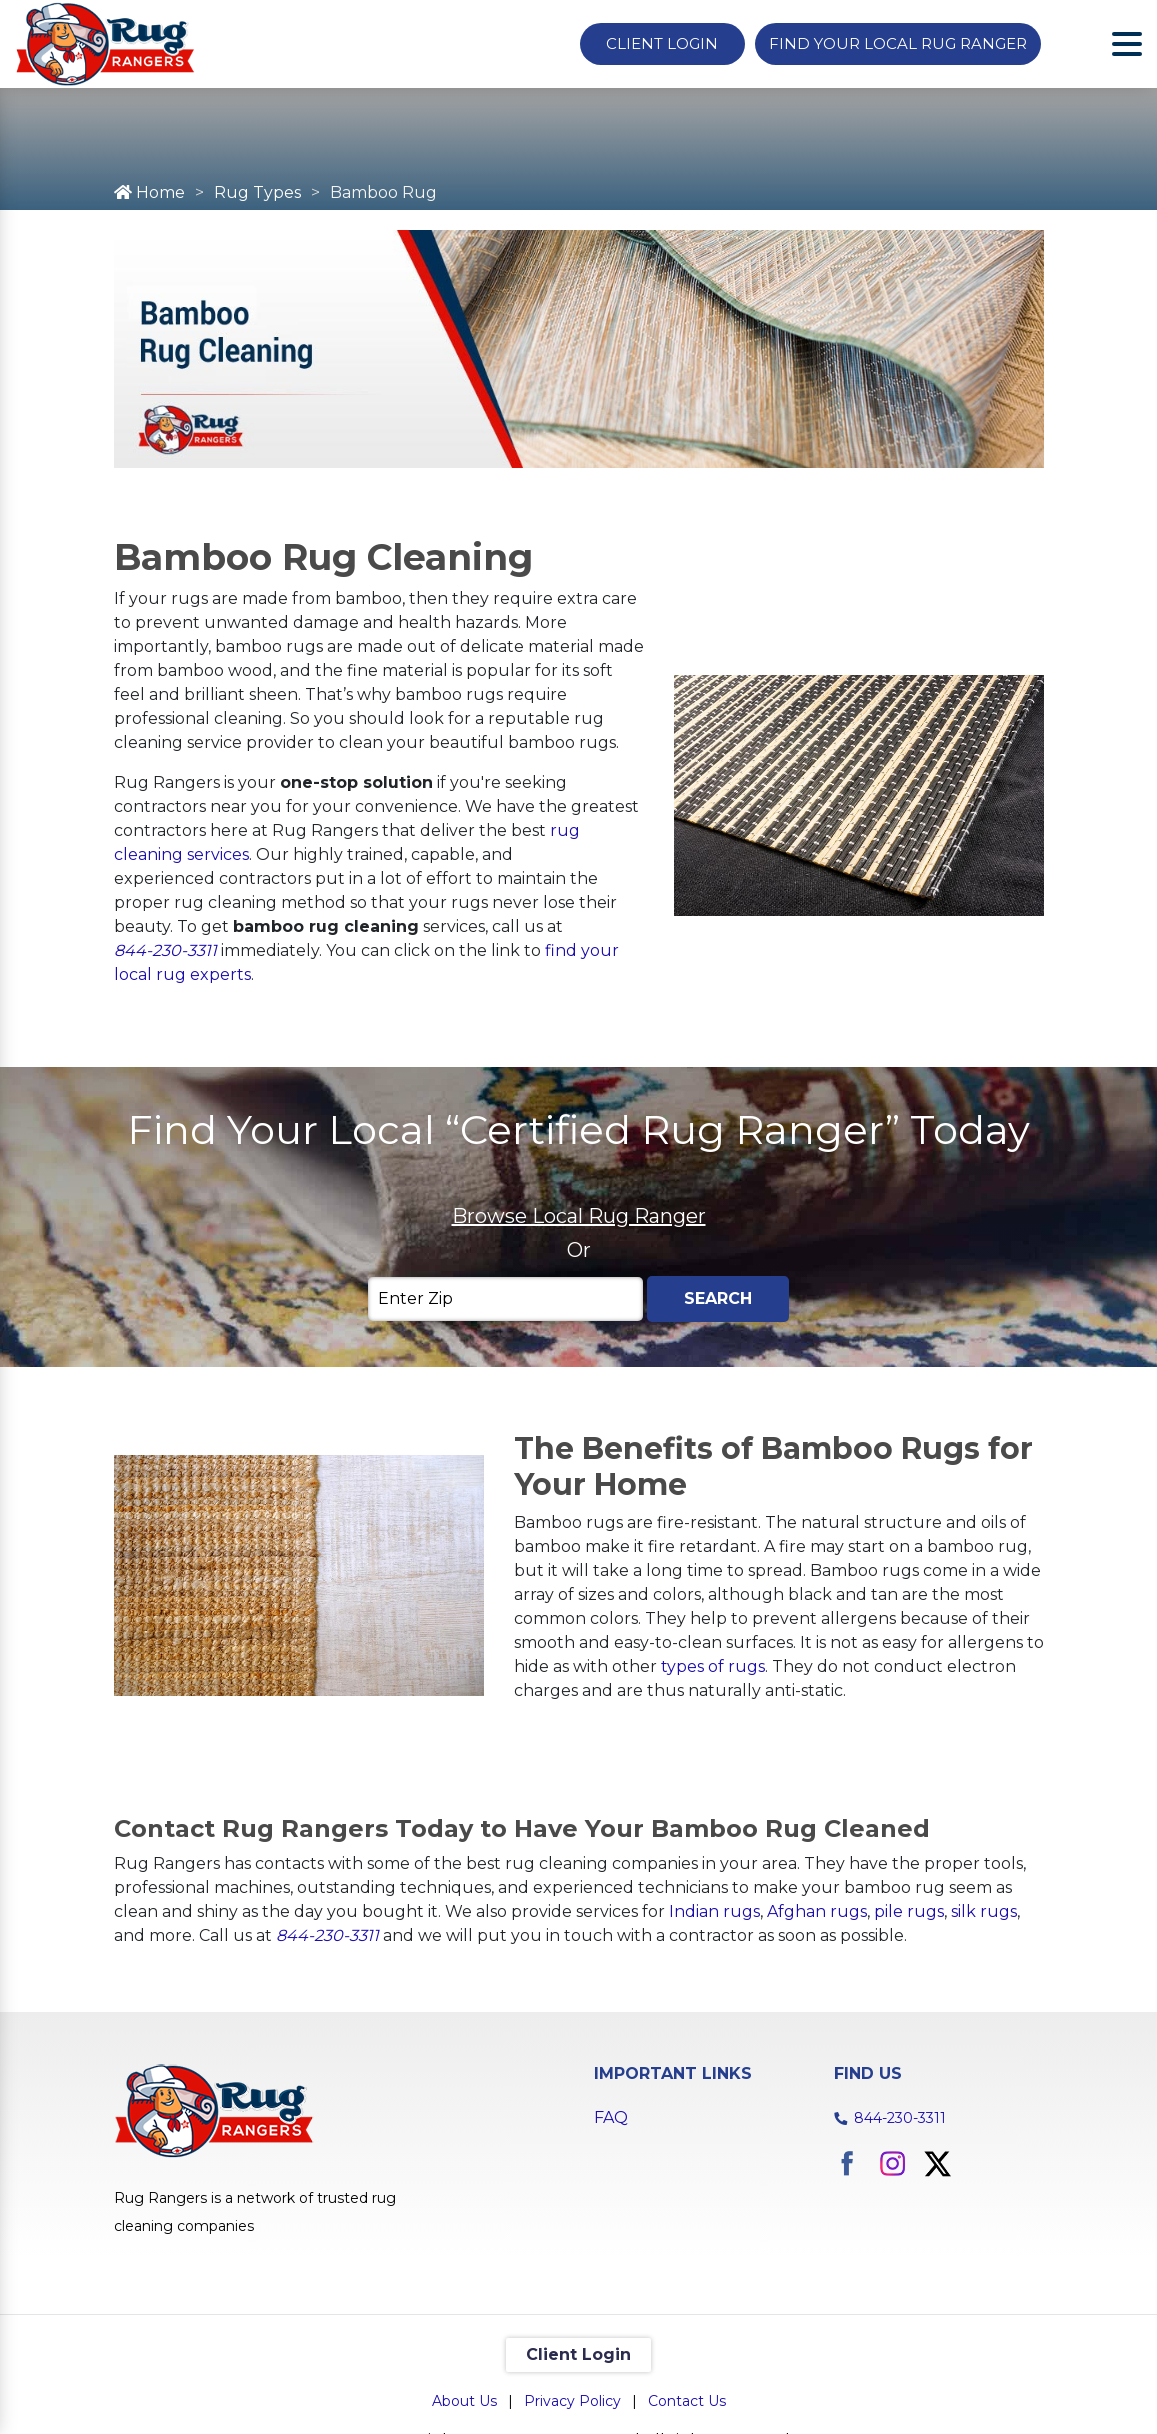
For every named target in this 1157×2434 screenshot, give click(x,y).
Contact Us (687, 2401)
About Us (464, 2401)
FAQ (611, 2117)
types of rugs (713, 1666)
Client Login (662, 43)
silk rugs (984, 1911)
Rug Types (257, 192)
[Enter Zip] (505, 1299)
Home (149, 192)
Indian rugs (714, 1911)
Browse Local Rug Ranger (579, 1216)
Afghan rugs (817, 1911)
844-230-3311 (165, 950)
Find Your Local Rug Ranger (898, 43)
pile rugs (909, 1911)
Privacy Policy (572, 2401)
